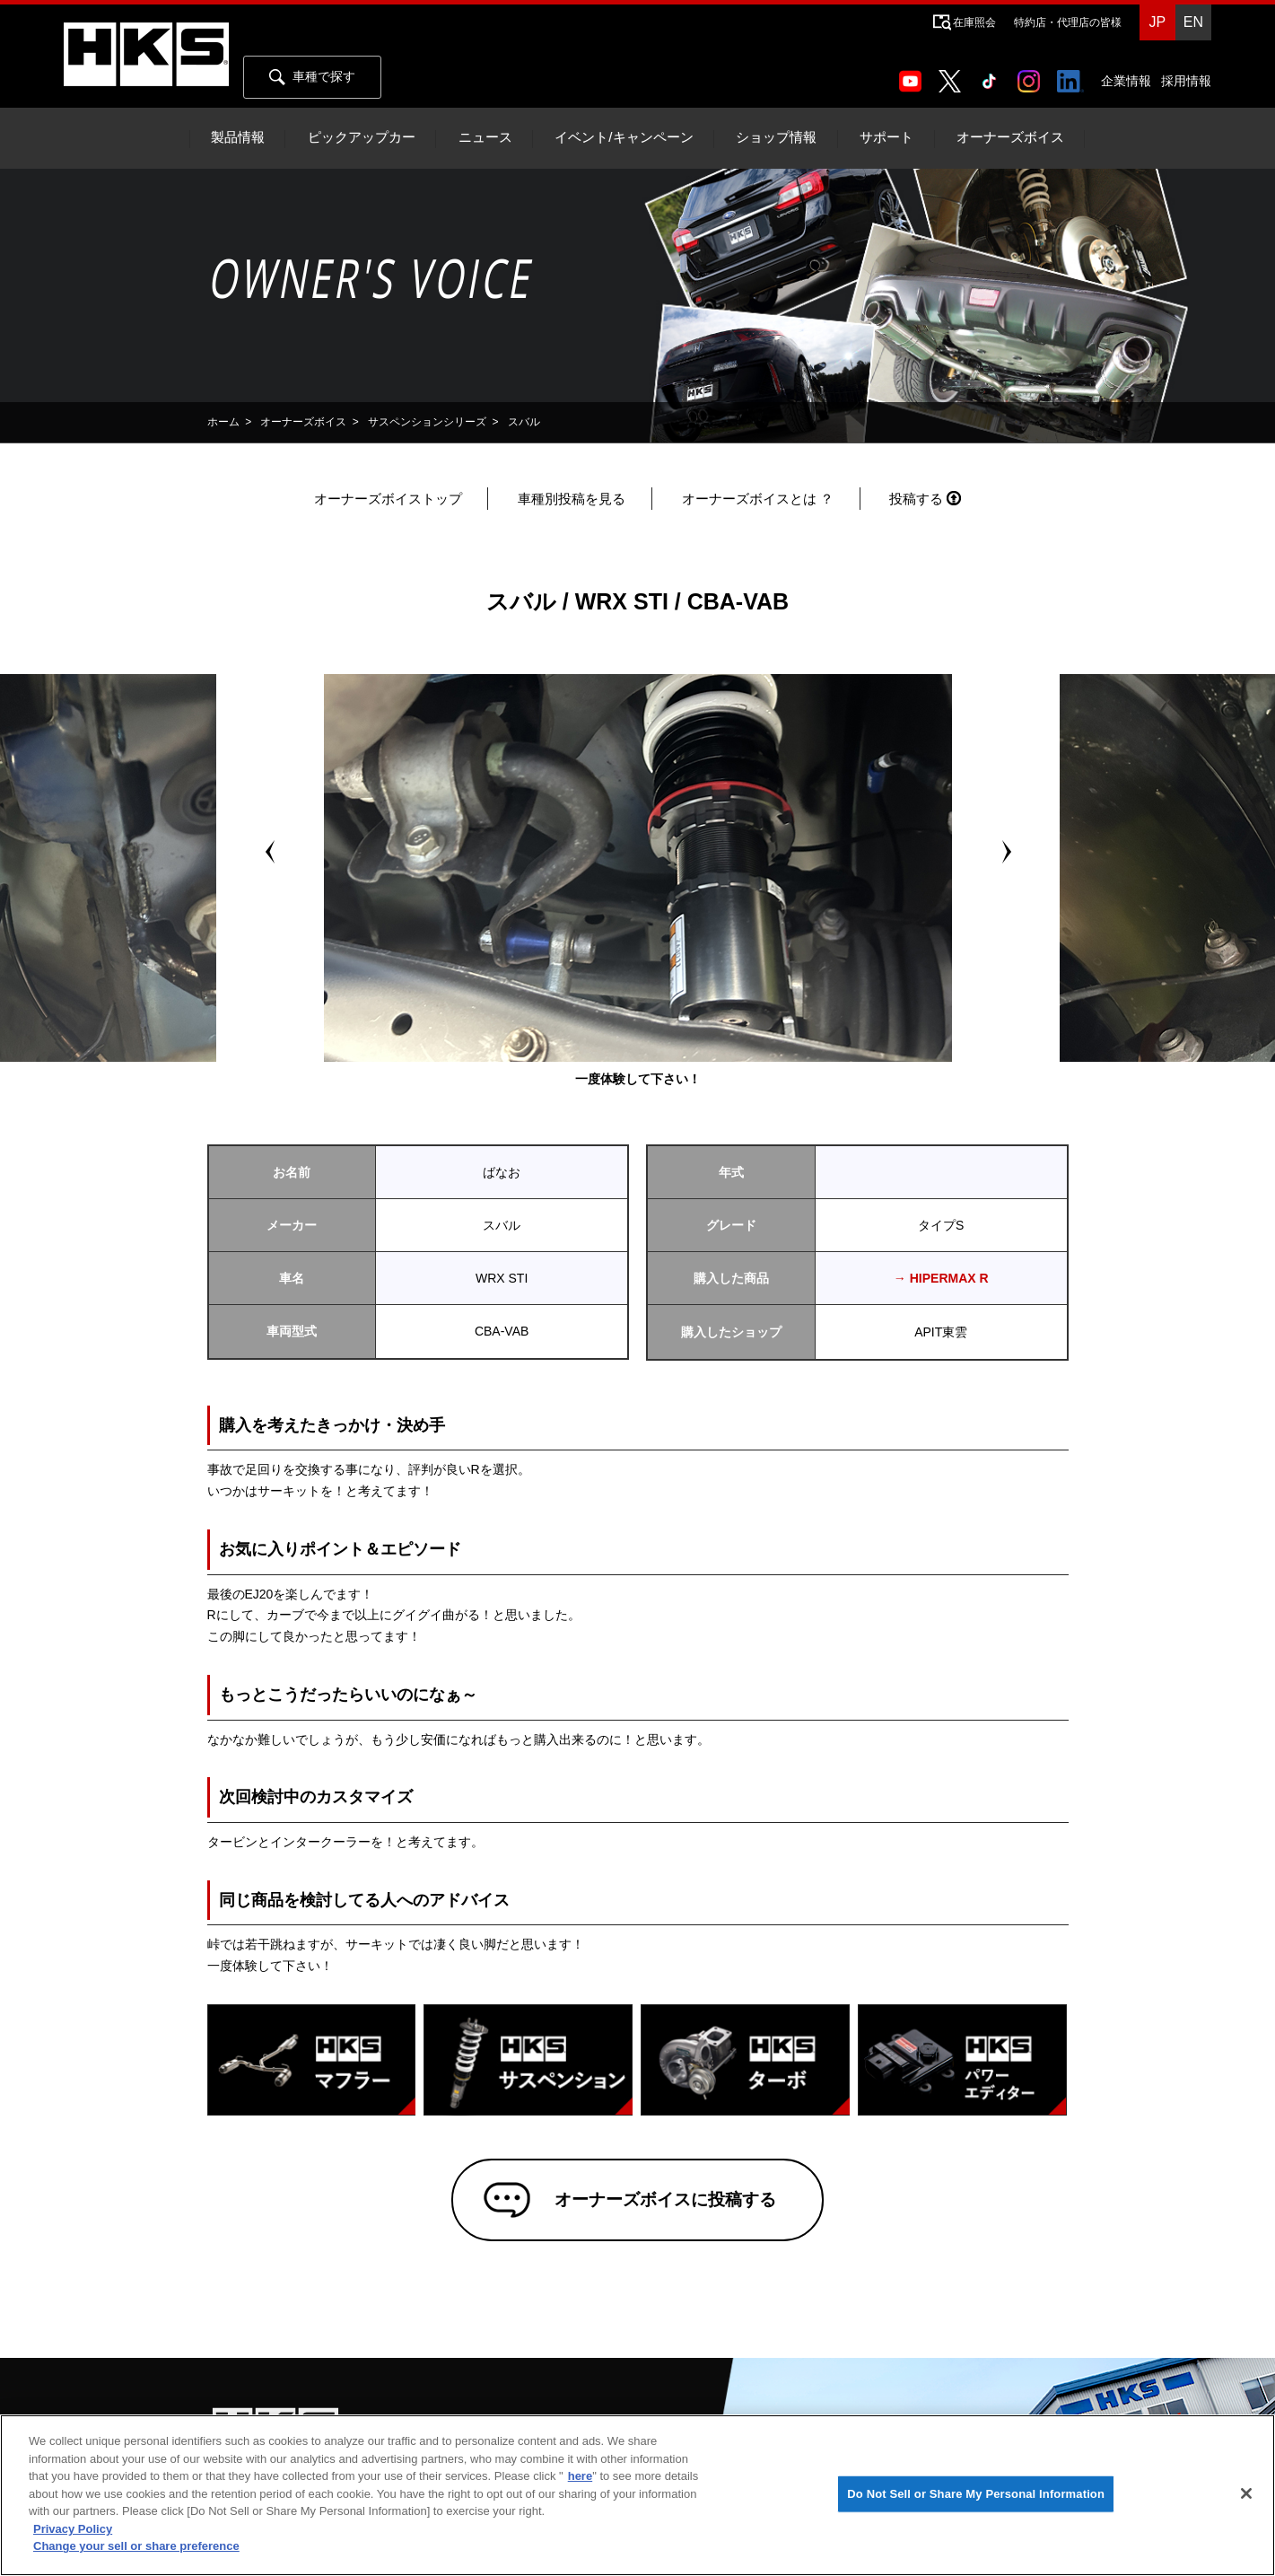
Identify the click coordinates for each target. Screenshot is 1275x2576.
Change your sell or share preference (136, 2546)
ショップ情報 (776, 137)
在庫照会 (974, 22)
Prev (270, 852)
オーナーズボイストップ (388, 498)
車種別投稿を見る (571, 498)
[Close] (1246, 2493)
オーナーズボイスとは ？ (758, 498)
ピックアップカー (361, 137)
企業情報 (1126, 81)
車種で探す (312, 77)
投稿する (916, 498)
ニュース (485, 137)
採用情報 (1186, 81)
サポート (886, 137)
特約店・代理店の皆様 (1068, 22)
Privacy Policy (72, 2529)
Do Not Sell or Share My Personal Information (976, 2494)
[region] (637, 2495)
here (580, 2476)
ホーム (223, 422)
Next (1006, 852)
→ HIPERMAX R (941, 1278)
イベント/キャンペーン (624, 137)
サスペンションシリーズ (427, 422)
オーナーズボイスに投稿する (663, 2201)
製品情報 (238, 137)
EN (1193, 22)
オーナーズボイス (1010, 137)
